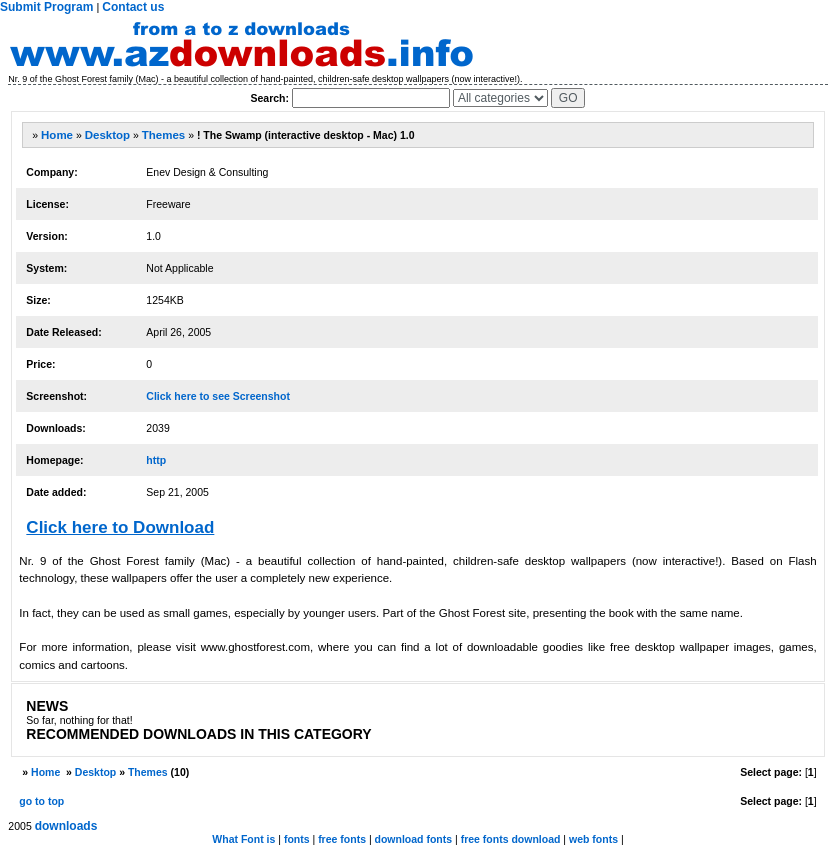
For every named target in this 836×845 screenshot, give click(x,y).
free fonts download (511, 839)
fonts (297, 839)
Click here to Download (120, 527)
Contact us (133, 7)
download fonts (414, 839)
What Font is (243, 839)
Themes (163, 135)
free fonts (342, 839)
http (156, 460)
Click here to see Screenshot (218, 396)
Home (57, 135)
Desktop (107, 135)
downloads (66, 826)
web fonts (593, 839)
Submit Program (46, 7)
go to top (41, 801)
